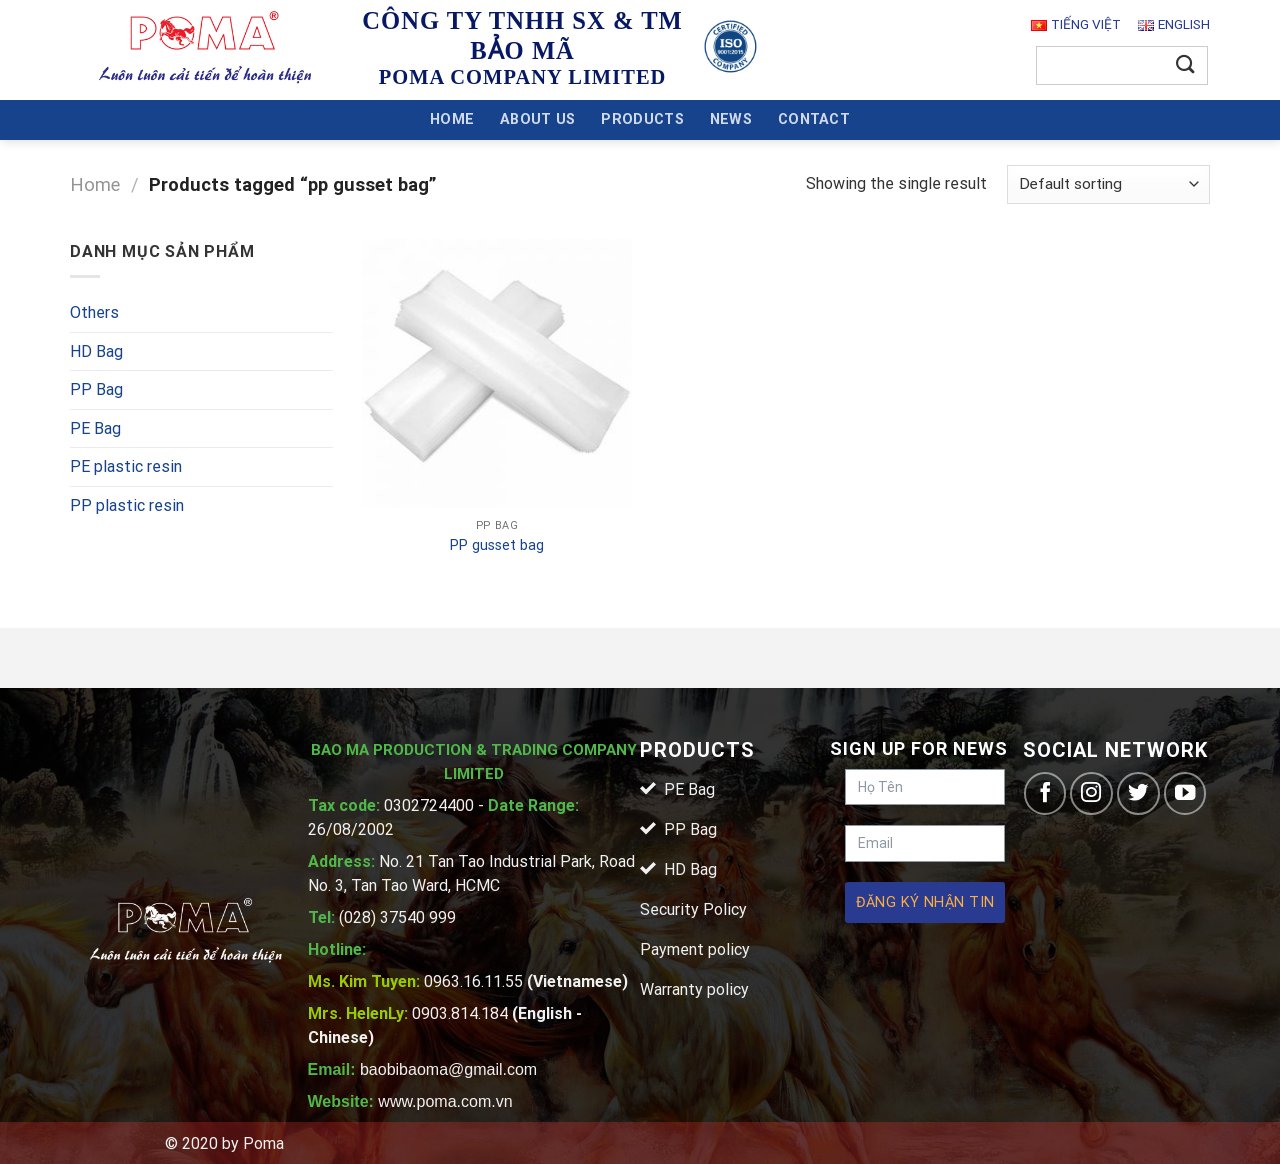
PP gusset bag (497, 545)
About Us (537, 119)
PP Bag (96, 389)
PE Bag (95, 428)
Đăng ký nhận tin (925, 902)
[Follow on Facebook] (1045, 793)
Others (94, 312)
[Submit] (1186, 65)
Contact (814, 119)
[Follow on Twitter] (1138, 793)
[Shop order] (1108, 184)
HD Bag (96, 351)
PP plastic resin (127, 505)
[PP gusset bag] (497, 374)
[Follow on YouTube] (1185, 793)
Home (452, 119)
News (731, 119)
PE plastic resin (126, 466)
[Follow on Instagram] (1091, 793)
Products (642, 119)
